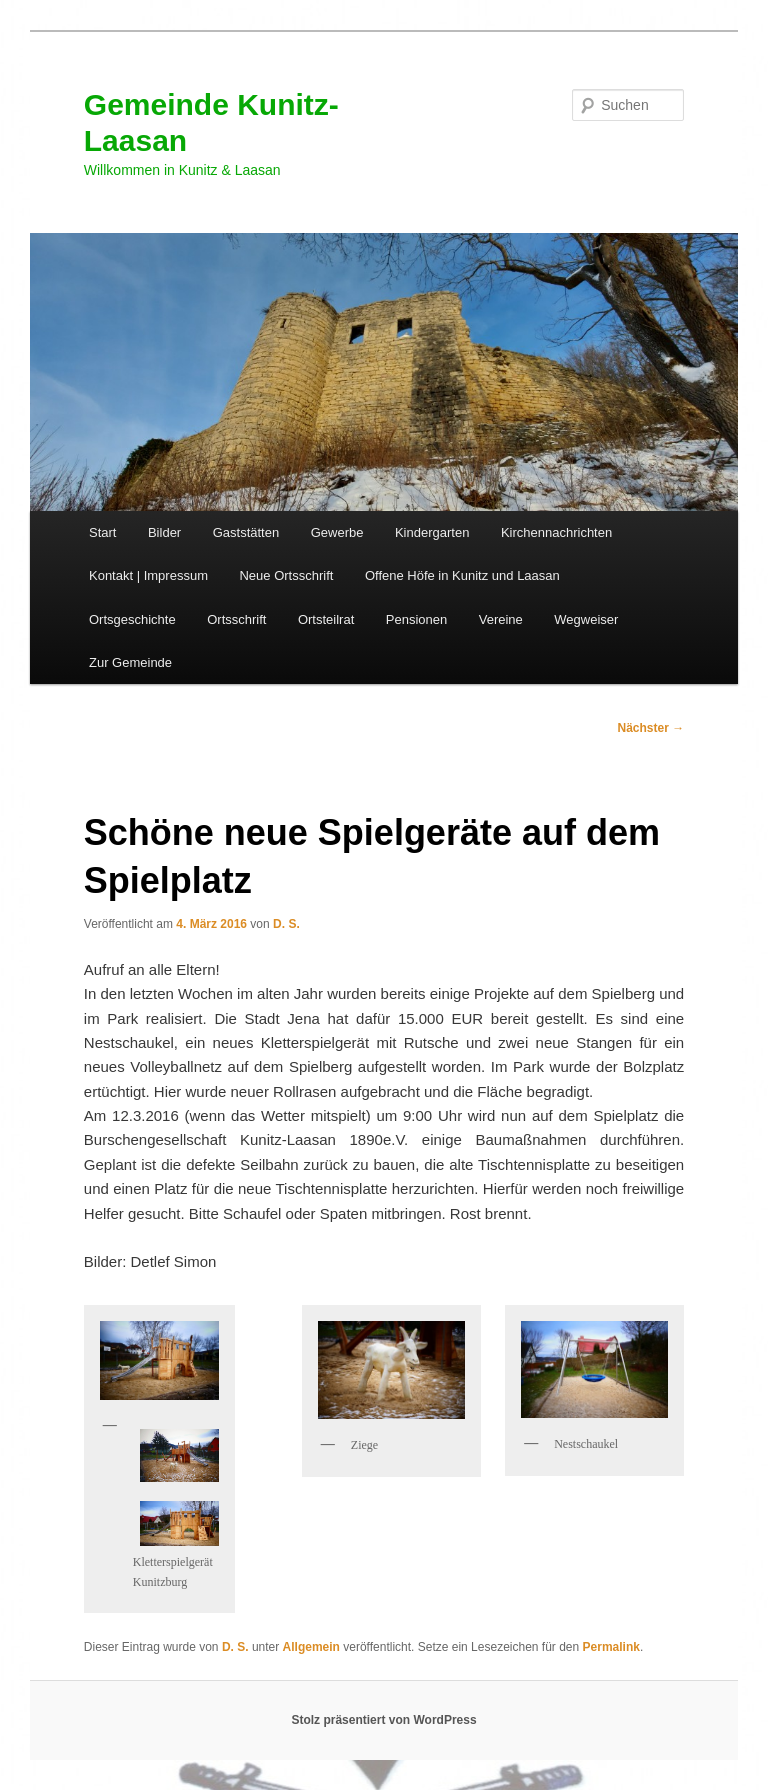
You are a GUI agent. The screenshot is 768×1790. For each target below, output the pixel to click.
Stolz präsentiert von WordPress (383, 1720)
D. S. (286, 924)
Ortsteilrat (326, 619)
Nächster (651, 728)
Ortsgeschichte (132, 619)
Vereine (501, 619)
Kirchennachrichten (556, 532)
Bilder (164, 532)
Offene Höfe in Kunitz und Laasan (462, 575)
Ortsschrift (236, 619)
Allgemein (311, 1647)
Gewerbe (337, 532)
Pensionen (416, 619)
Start (102, 532)
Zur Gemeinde (130, 662)
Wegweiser (586, 619)
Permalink (611, 1647)
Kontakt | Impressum (148, 575)
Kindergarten (432, 532)
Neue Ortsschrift (286, 575)
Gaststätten (246, 532)
